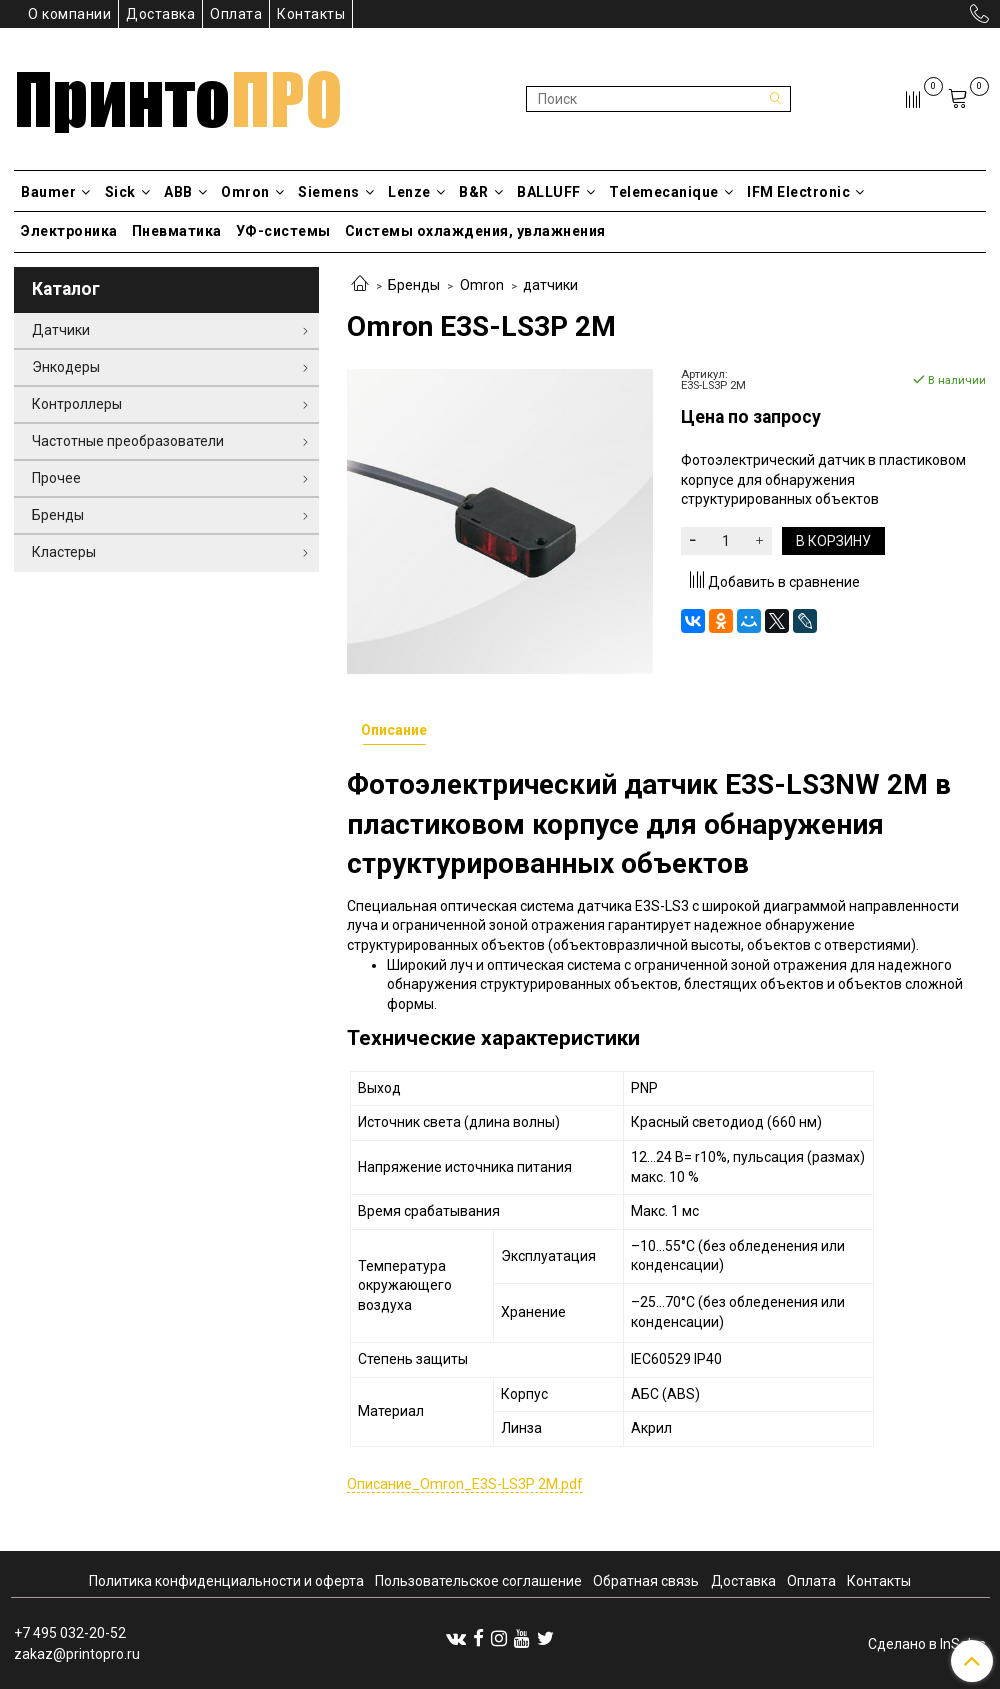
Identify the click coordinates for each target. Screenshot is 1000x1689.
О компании (69, 14)
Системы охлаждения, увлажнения (475, 231)
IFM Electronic (806, 192)
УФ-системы (283, 231)
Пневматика (177, 231)
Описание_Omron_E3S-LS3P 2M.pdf (465, 1484)
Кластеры (64, 552)
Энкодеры (66, 367)
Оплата (236, 14)
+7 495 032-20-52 (70, 1633)
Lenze (416, 192)
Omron (252, 192)
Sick (128, 192)
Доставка (160, 14)
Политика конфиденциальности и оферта (226, 1581)
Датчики (61, 330)
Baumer (56, 192)
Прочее (56, 478)
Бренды (414, 285)
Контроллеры (77, 404)
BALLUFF (556, 192)
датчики (550, 285)
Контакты (311, 14)
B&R (481, 192)
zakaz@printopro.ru (77, 1654)
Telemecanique (671, 192)
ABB (185, 192)
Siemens (336, 192)
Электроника (69, 231)
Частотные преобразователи (128, 441)
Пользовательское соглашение (478, 1581)
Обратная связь (646, 1581)
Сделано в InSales (927, 1644)
